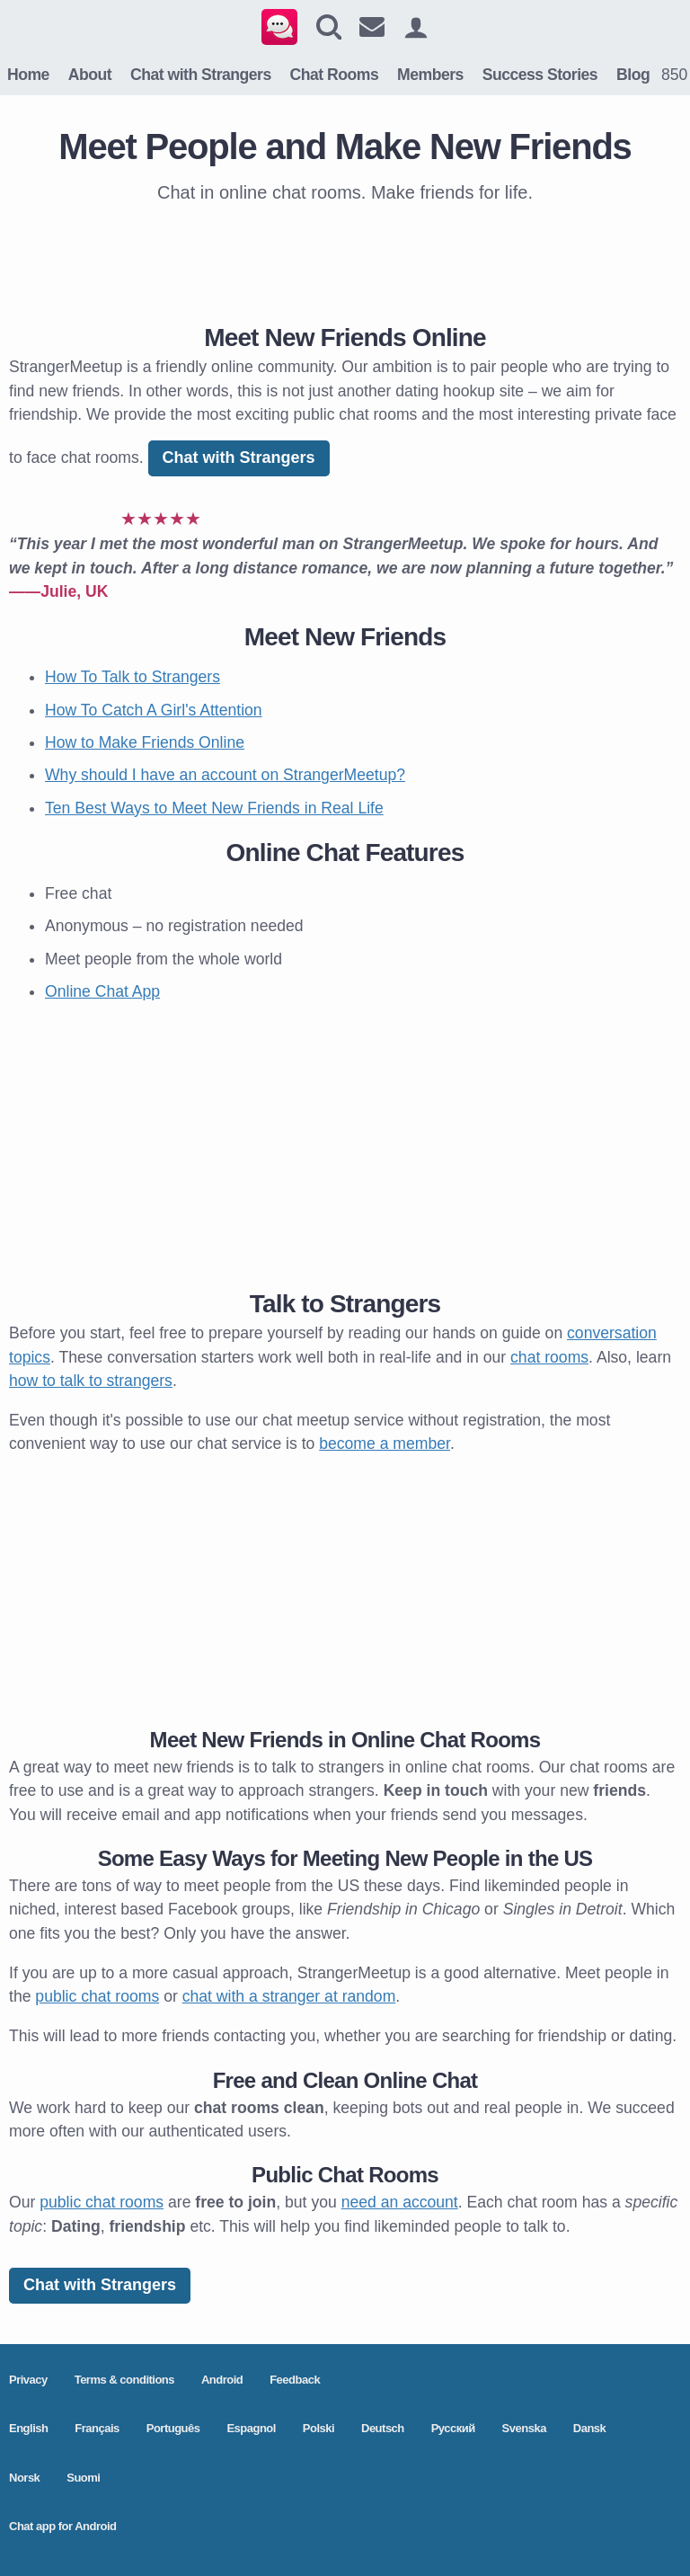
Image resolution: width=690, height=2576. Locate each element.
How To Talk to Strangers (132, 677)
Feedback (295, 2379)
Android (222, 2379)
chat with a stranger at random (289, 1996)
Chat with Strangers (200, 75)
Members (430, 75)
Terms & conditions (124, 2379)
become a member (384, 1443)
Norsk (24, 2477)
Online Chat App (102, 991)
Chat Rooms (334, 75)
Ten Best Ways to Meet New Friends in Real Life (214, 808)
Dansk (589, 2428)
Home (28, 75)
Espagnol (251, 2428)
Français (97, 2428)
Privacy (28, 2379)
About (89, 75)
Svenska (524, 2428)
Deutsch (382, 2428)
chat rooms (549, 1357)
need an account (399, 2202)
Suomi (83, 2477)
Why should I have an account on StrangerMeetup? (225, 775)
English (28, 2428)
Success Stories (539, 75)
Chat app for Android (63, 2526)
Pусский (453, 2428)
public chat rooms (97, 1996)
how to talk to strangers (90, 1381)
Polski (318, 2428)
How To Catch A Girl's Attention (153, 710)
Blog (633, 75)
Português (173, 2428)
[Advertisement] (345, 260)
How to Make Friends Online (144, 742)
